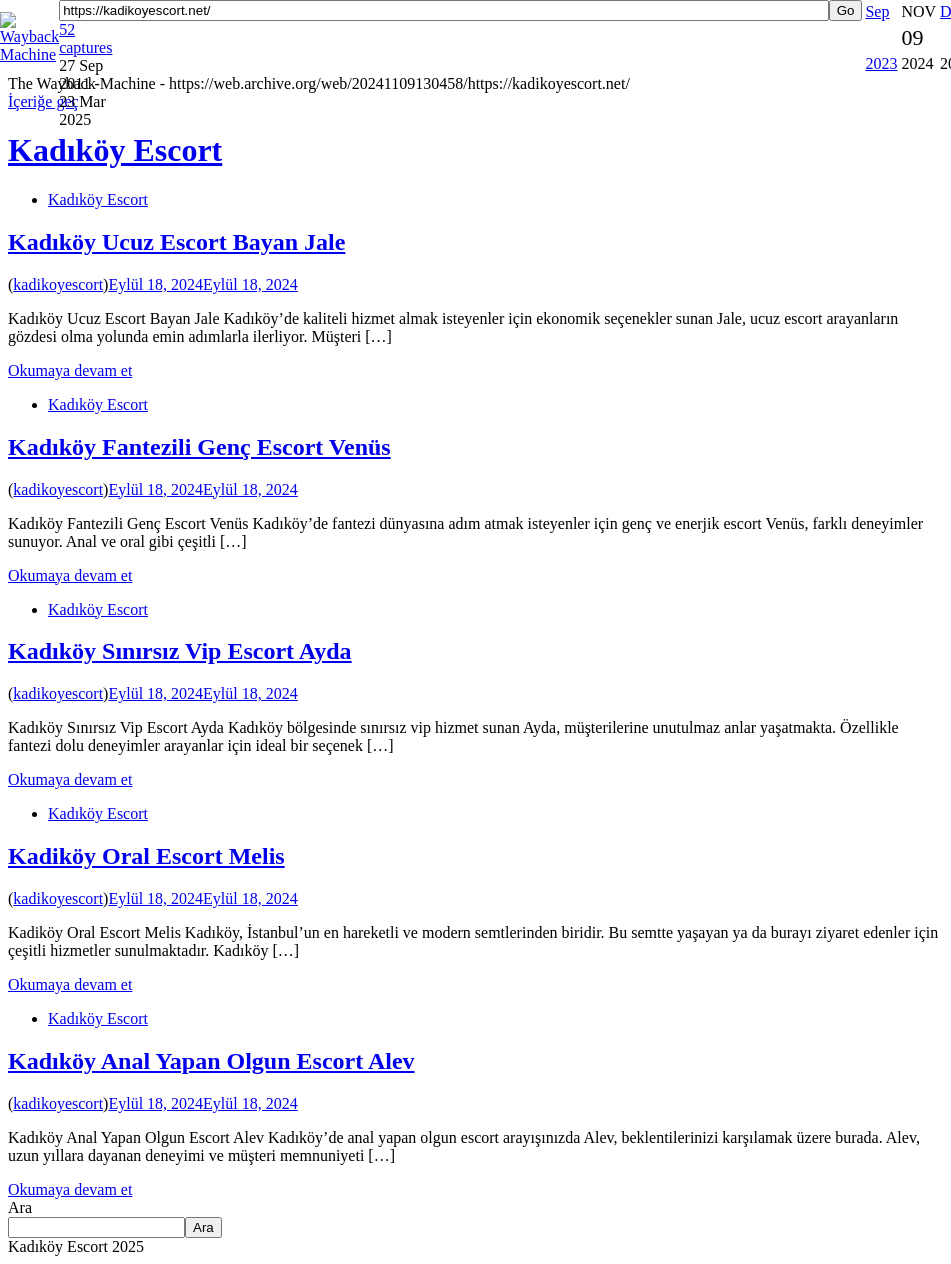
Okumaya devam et (70, 370)
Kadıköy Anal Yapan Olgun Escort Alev (211, 1061)
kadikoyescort (58, 284)
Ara (20, 1207)
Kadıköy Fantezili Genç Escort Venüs (199, 447)
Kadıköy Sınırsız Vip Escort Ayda (180, 651)
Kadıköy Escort (98, 199)
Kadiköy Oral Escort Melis (146, 856)
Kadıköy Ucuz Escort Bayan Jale (176, 242)
